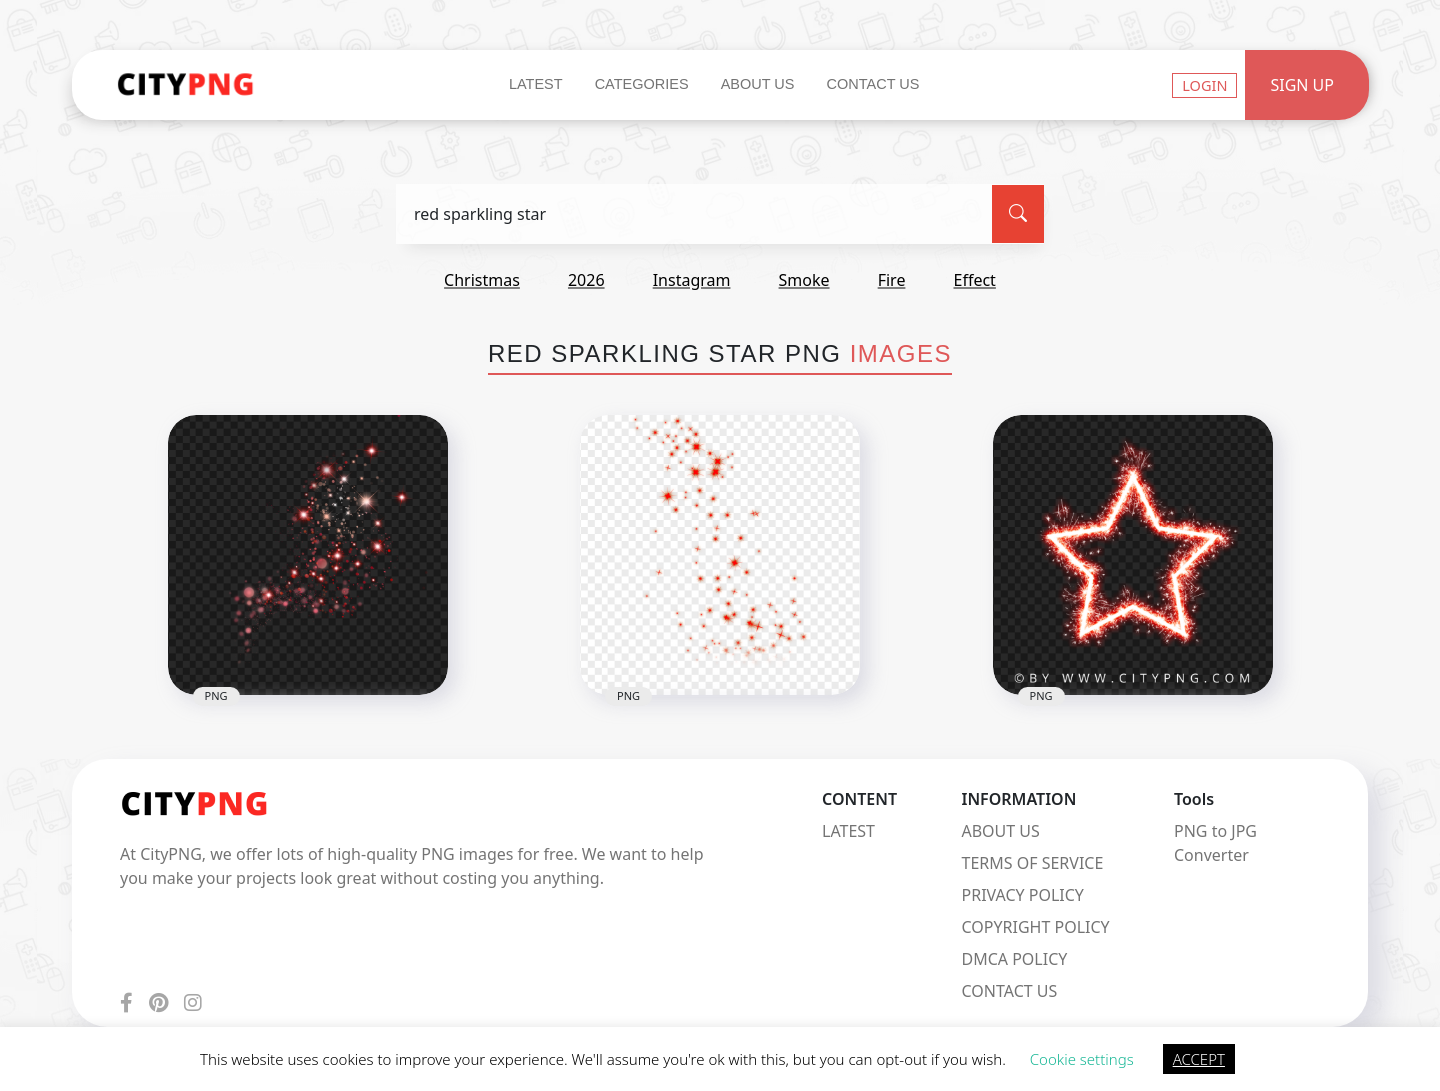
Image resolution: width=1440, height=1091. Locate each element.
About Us (758, 84)
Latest (536, 84)
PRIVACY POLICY (1023, 895)
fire (892, 280)
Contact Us (872, 84)
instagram (692, 280)
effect (975, 280)
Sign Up (1302, 85)
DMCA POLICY (1015, 959)
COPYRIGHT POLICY (1036, 927)
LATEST (848, 831)
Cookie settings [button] (1082, 1059)
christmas (482, 280)
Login (1204, 85)
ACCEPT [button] (1199, 1059)
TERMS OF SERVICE (1033, 863)
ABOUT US (1001, 831)
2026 (586, 280)
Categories (642, 84)
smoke (804, 280)
